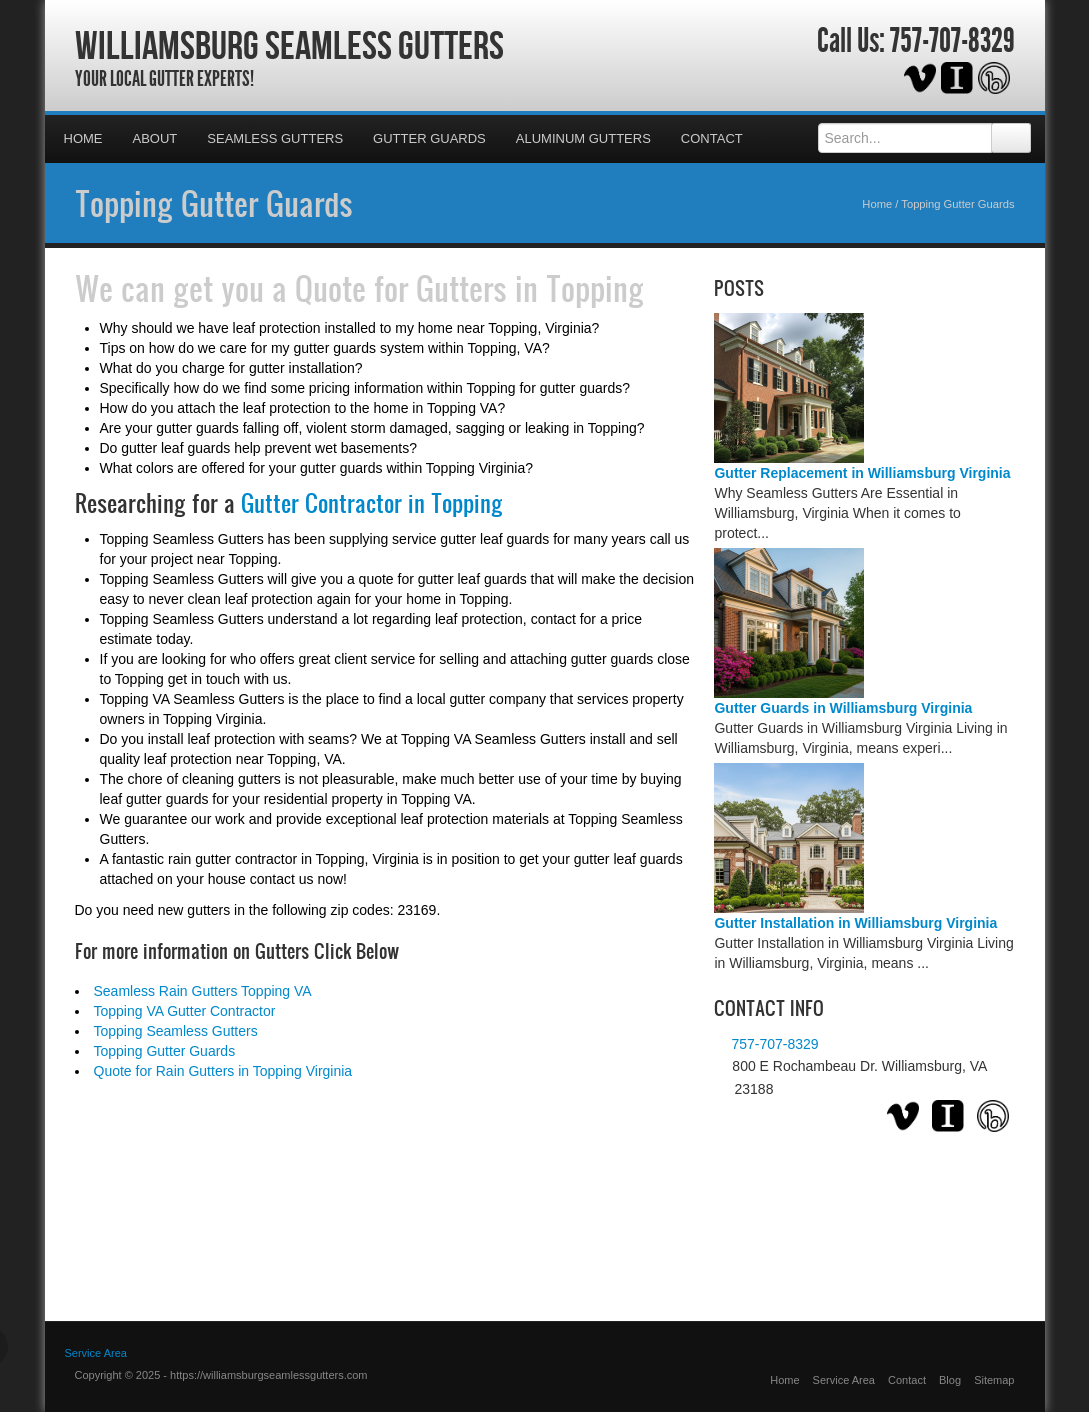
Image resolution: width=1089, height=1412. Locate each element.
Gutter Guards (429, 138)
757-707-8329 (952, 41)
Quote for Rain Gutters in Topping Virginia (223, 1071)
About (155, 138)
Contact (712, 138)
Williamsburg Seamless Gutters (289, 45)
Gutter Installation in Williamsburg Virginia (855, 923)
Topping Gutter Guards (214, 203)
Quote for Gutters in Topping (469, 288)
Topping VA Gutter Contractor (185, 1011)
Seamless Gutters (275, 138)
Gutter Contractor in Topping (372, 503)
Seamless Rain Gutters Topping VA (203, 991)
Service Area (96, 1353)
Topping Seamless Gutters (176, 1031)
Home (83, 138)
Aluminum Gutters (583, 138)
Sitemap (994, 1380)
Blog (950, 1380)
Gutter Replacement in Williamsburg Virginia (862, 473)
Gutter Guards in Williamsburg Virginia (843, 708)
